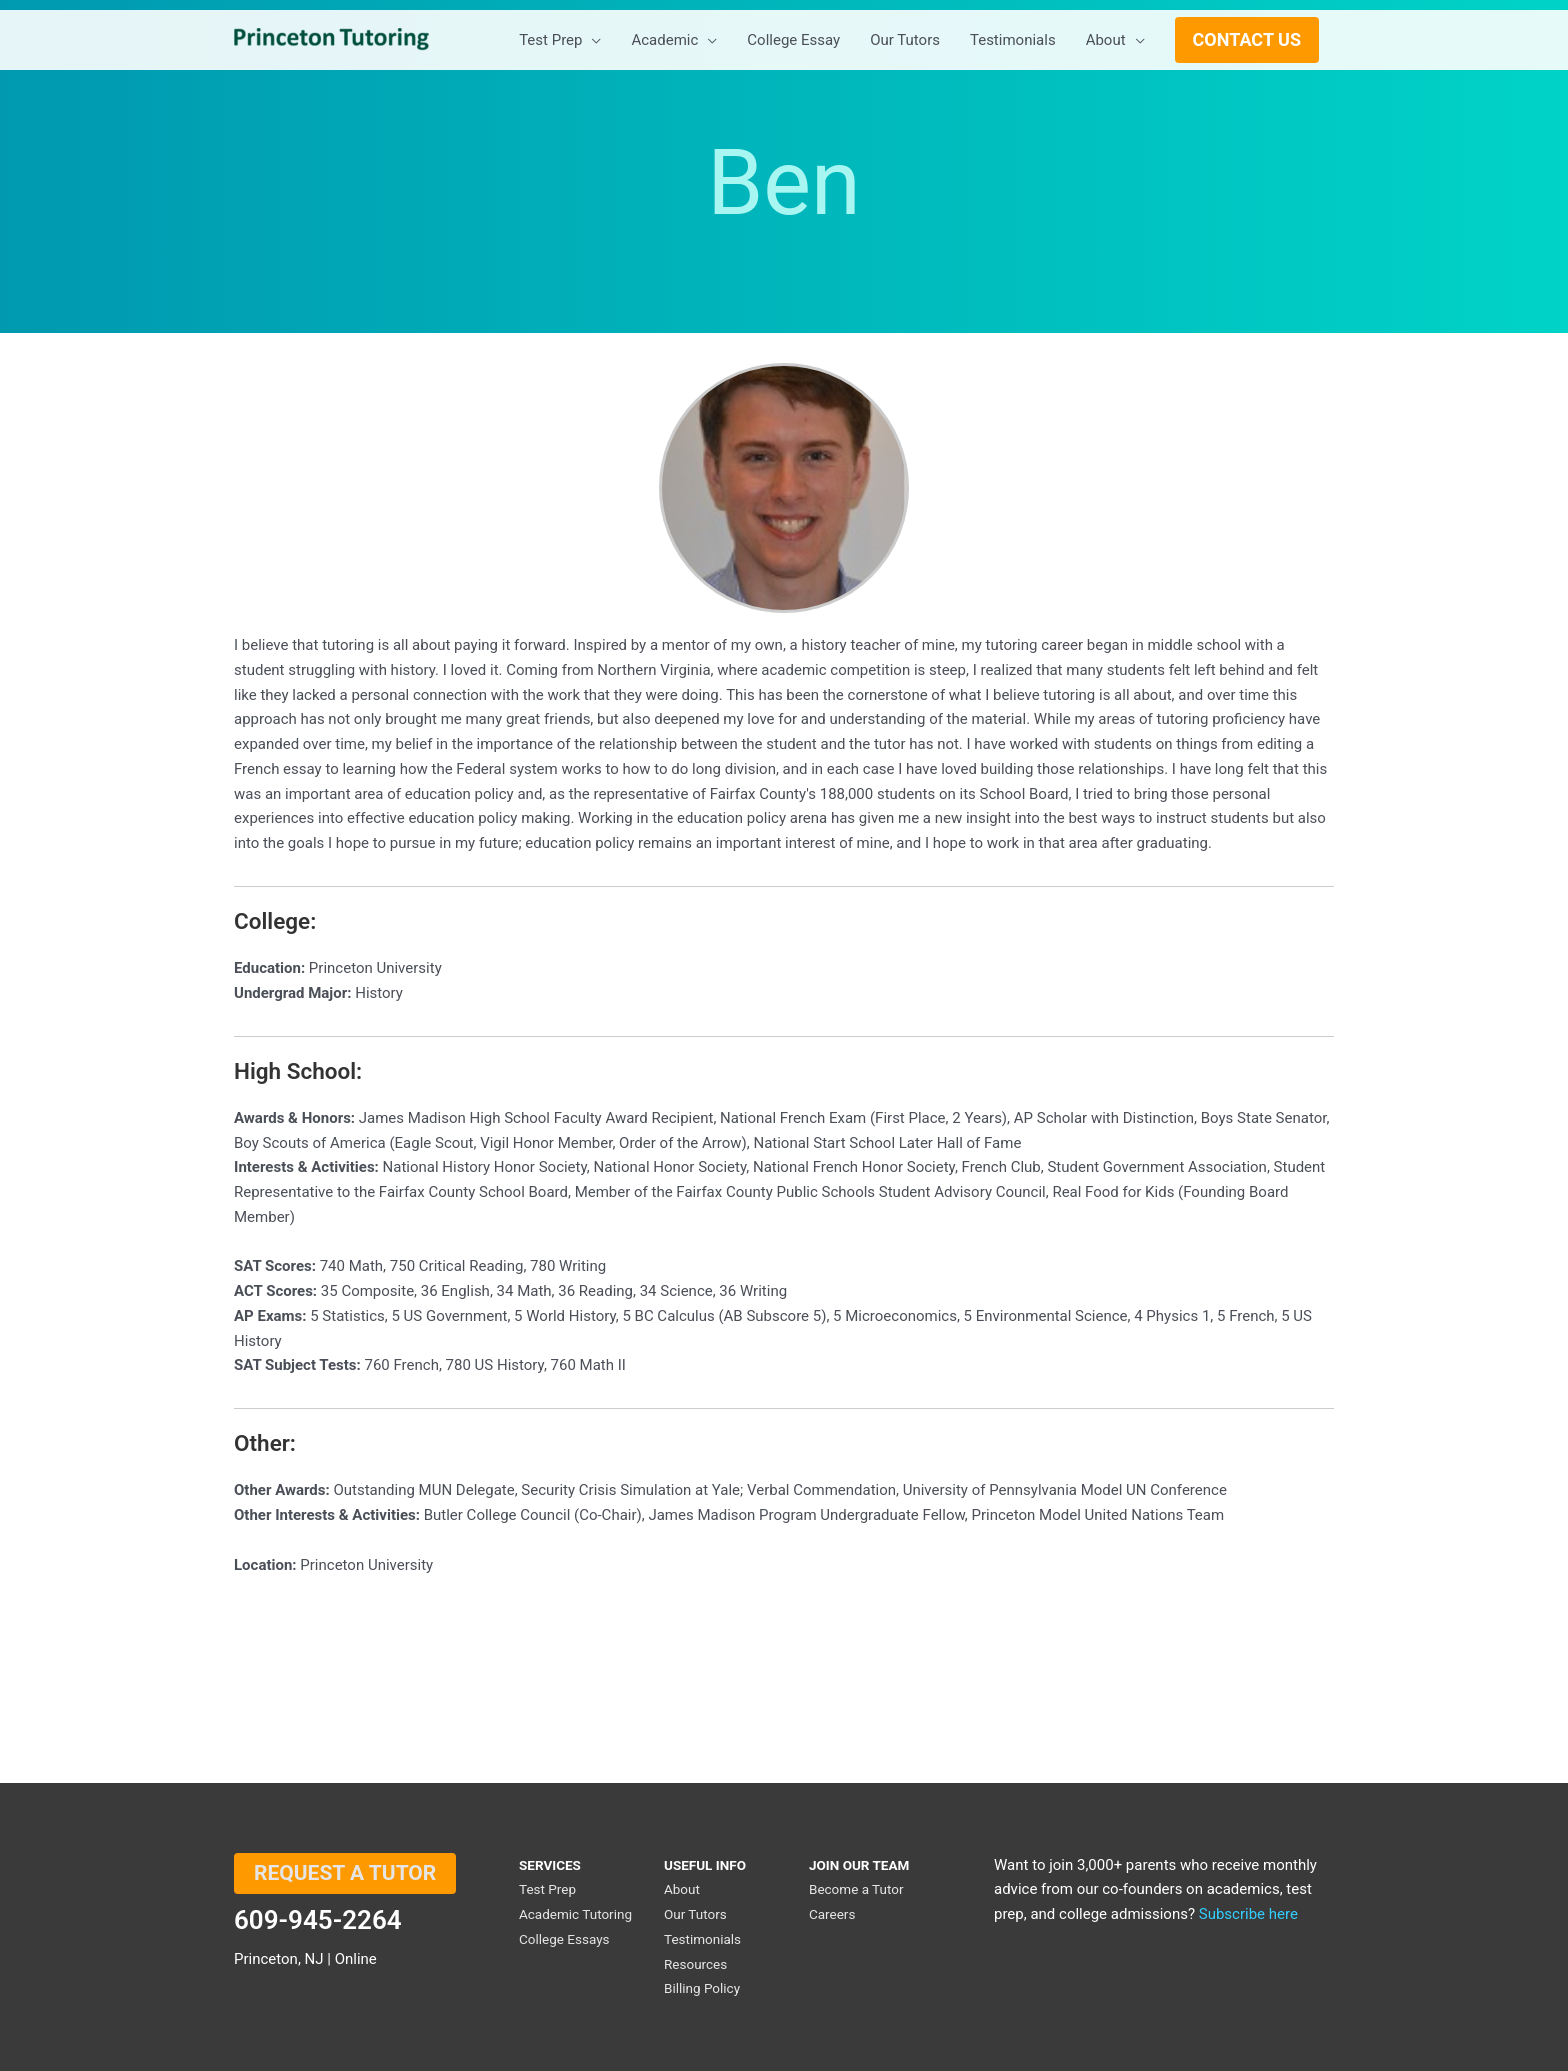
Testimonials (702, 1939)
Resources (695, 1964)
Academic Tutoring (575, 1914)
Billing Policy (702, 1988)
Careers (832, 1914)
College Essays (564, 1939)
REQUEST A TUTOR (345, 1873)
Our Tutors (695, 1914)
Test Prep (547, 1889)
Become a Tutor (856, 1889)
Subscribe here (1248, 1914)
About (682, 1889)
